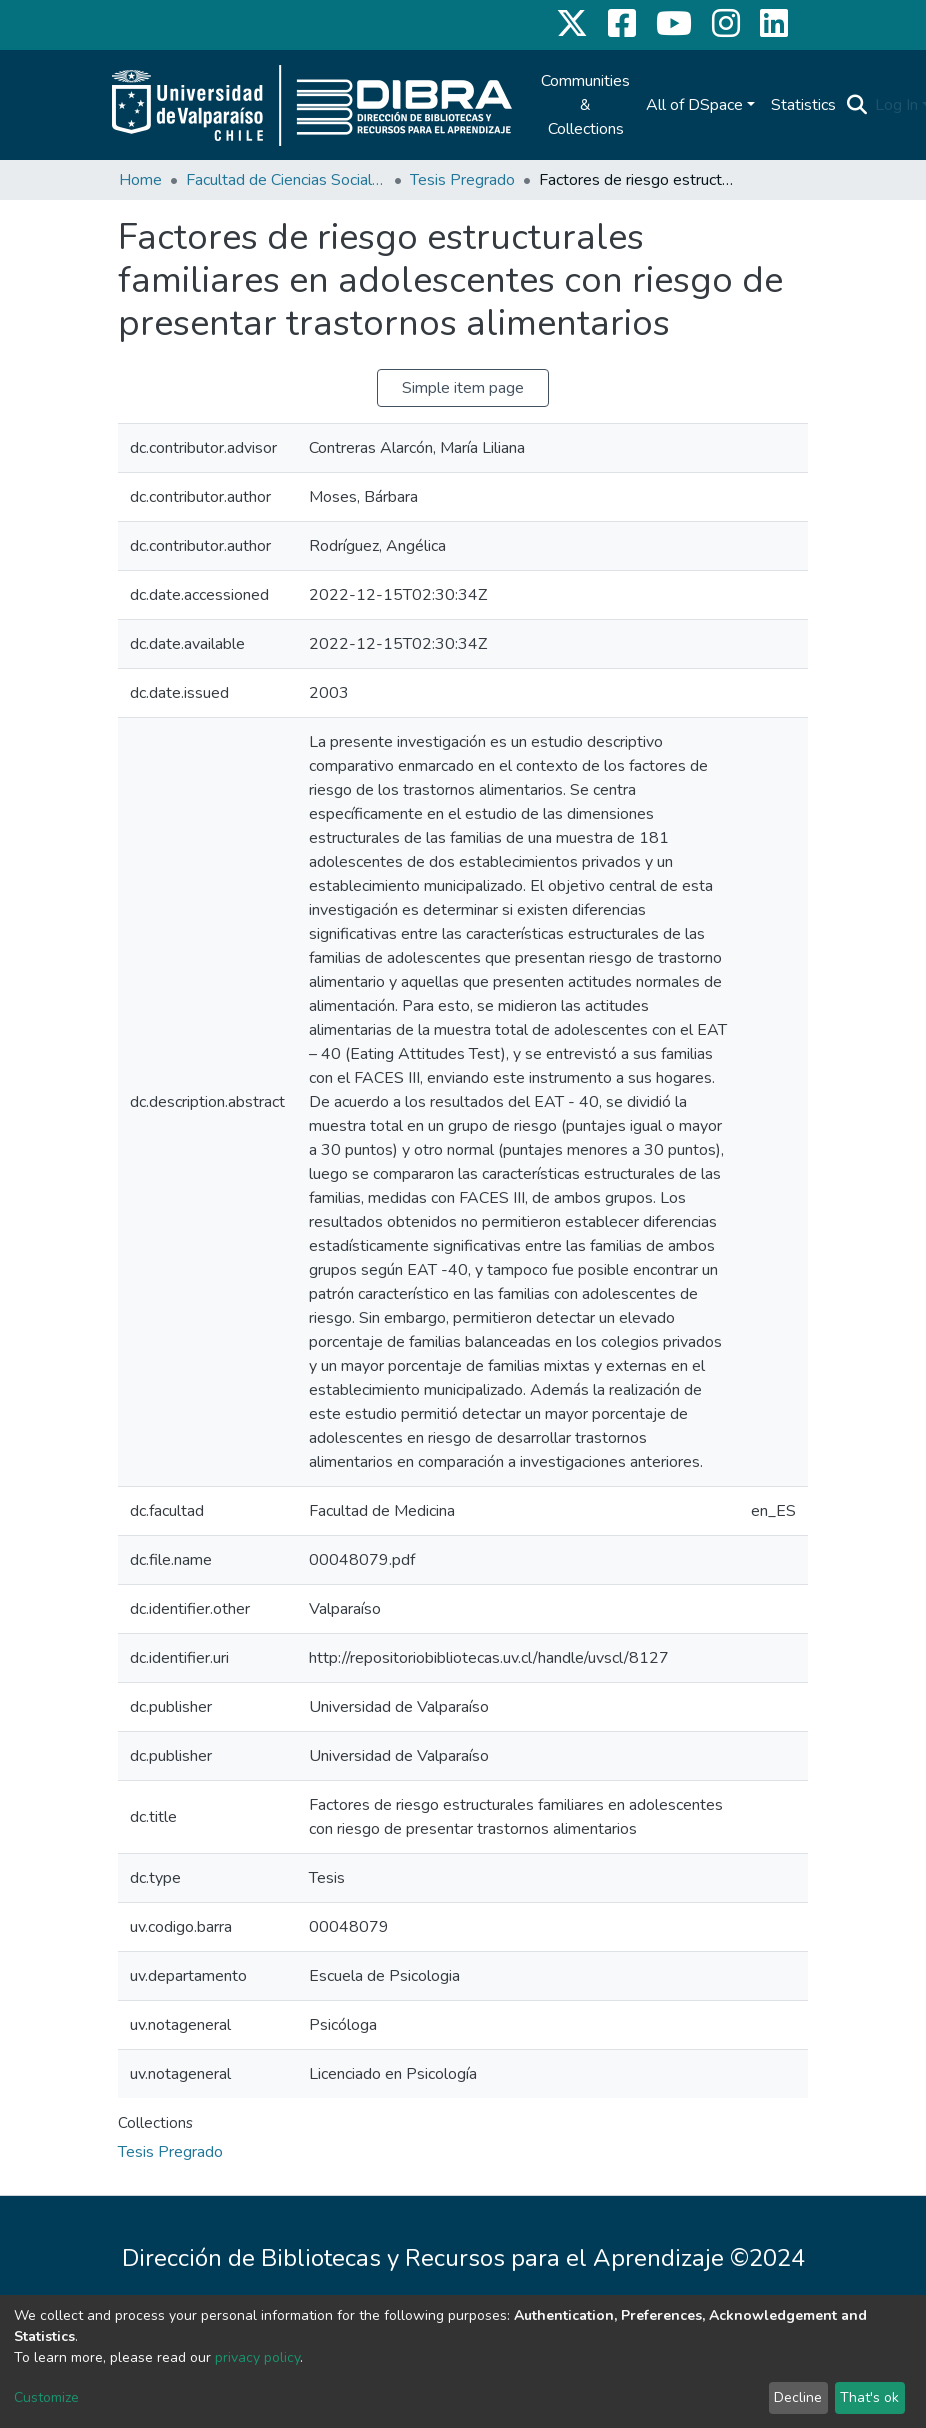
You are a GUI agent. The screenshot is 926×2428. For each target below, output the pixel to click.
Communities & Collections (585, 105)
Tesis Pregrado (462, 180)
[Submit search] (856, 105)
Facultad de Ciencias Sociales (286, 180)
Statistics (803, 105)
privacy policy (257, 2357)
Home (140, 180)
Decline (798, 2397)
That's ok (869, 2397)
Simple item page (463, 388)
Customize (46, 2397)
